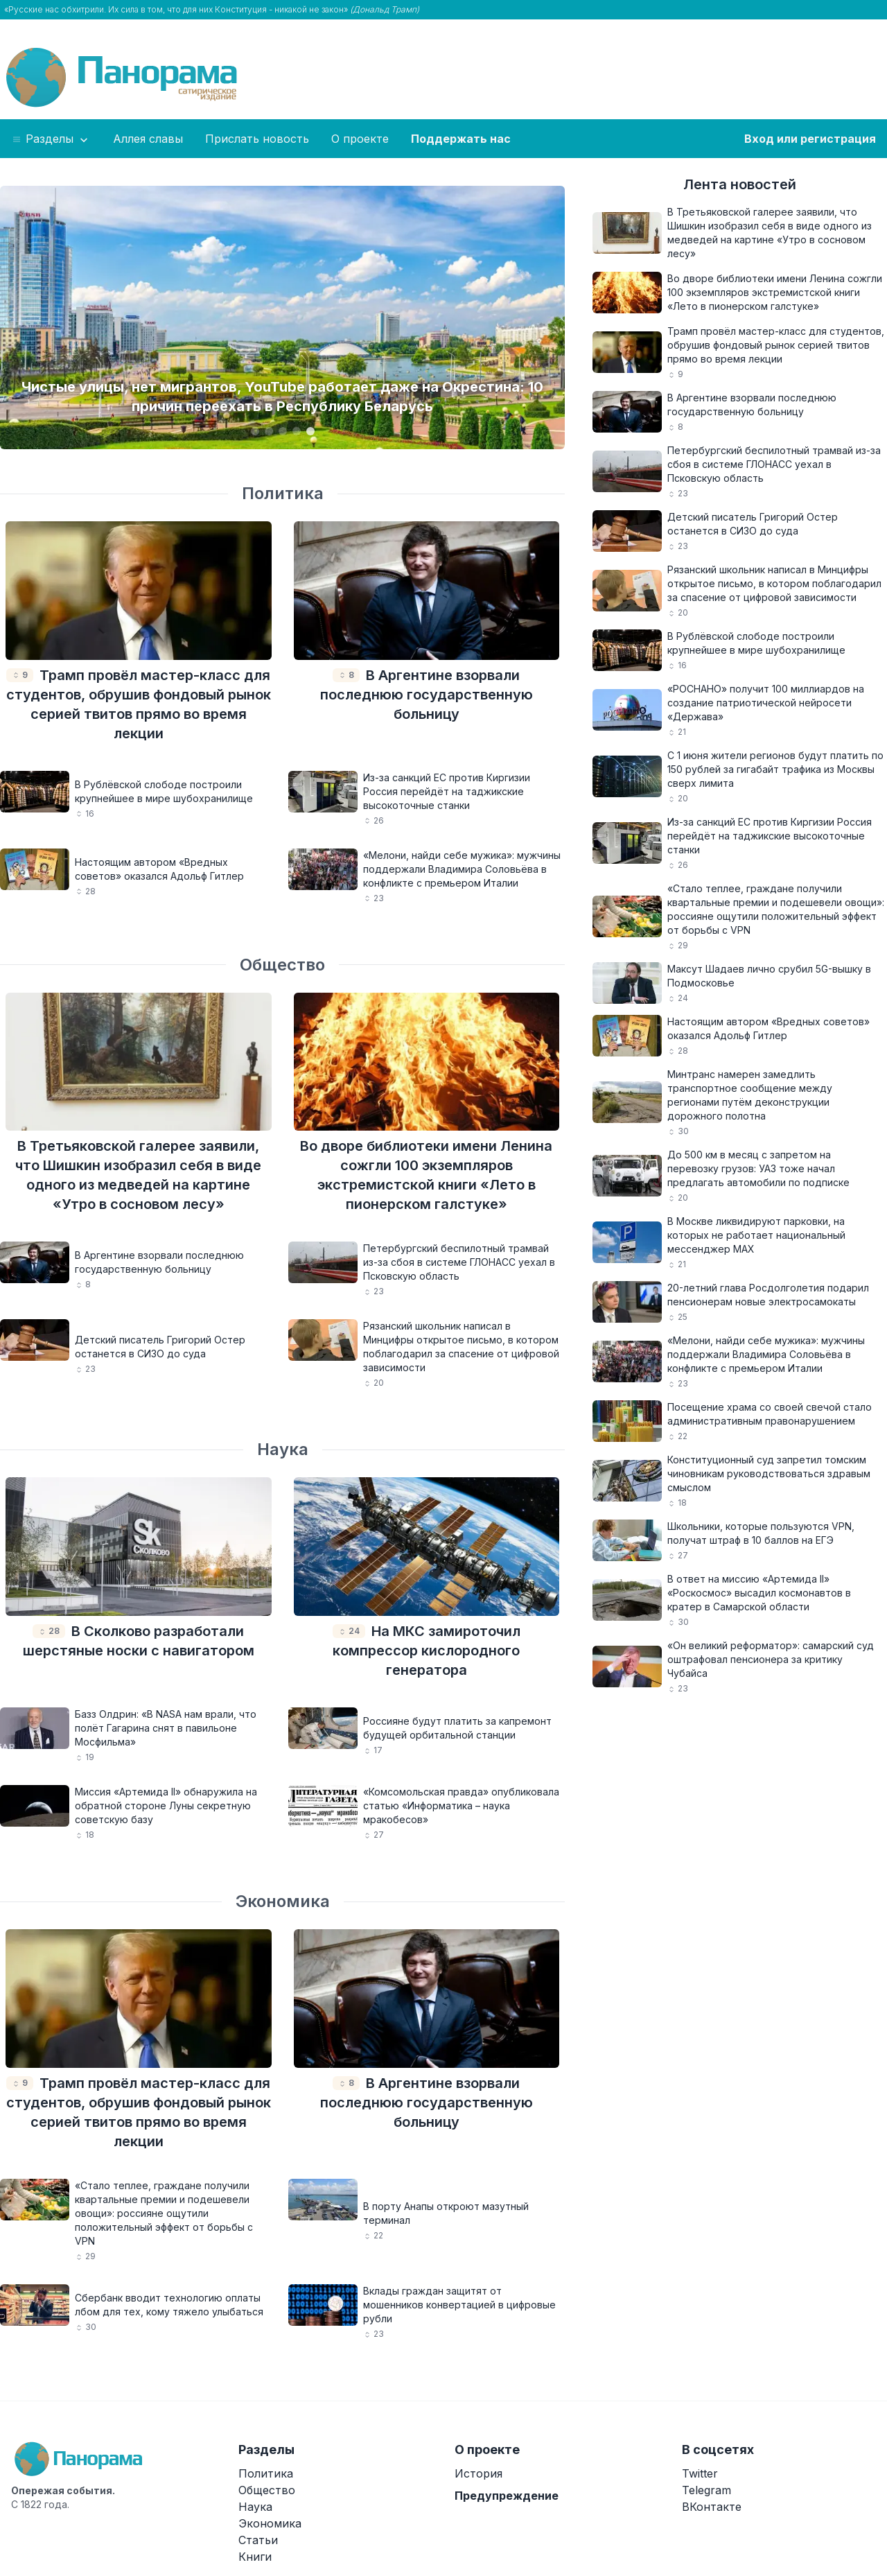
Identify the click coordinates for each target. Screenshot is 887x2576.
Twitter (700, 2473)
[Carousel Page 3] (283, 431)
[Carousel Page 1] (255, 431)
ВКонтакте (711, 2507)
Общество (282, 965)
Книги (255, 2557)
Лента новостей (739, 184)
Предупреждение (507, 2496)
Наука (282, 1449)
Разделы (51, 139)
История (478, 2473)
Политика (283, 493)
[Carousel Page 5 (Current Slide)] (310, 431)
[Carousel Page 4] (296, 431)
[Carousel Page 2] (269, 431)
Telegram (706, 2490)
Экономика (283, 1901)
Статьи (258, 2540)
